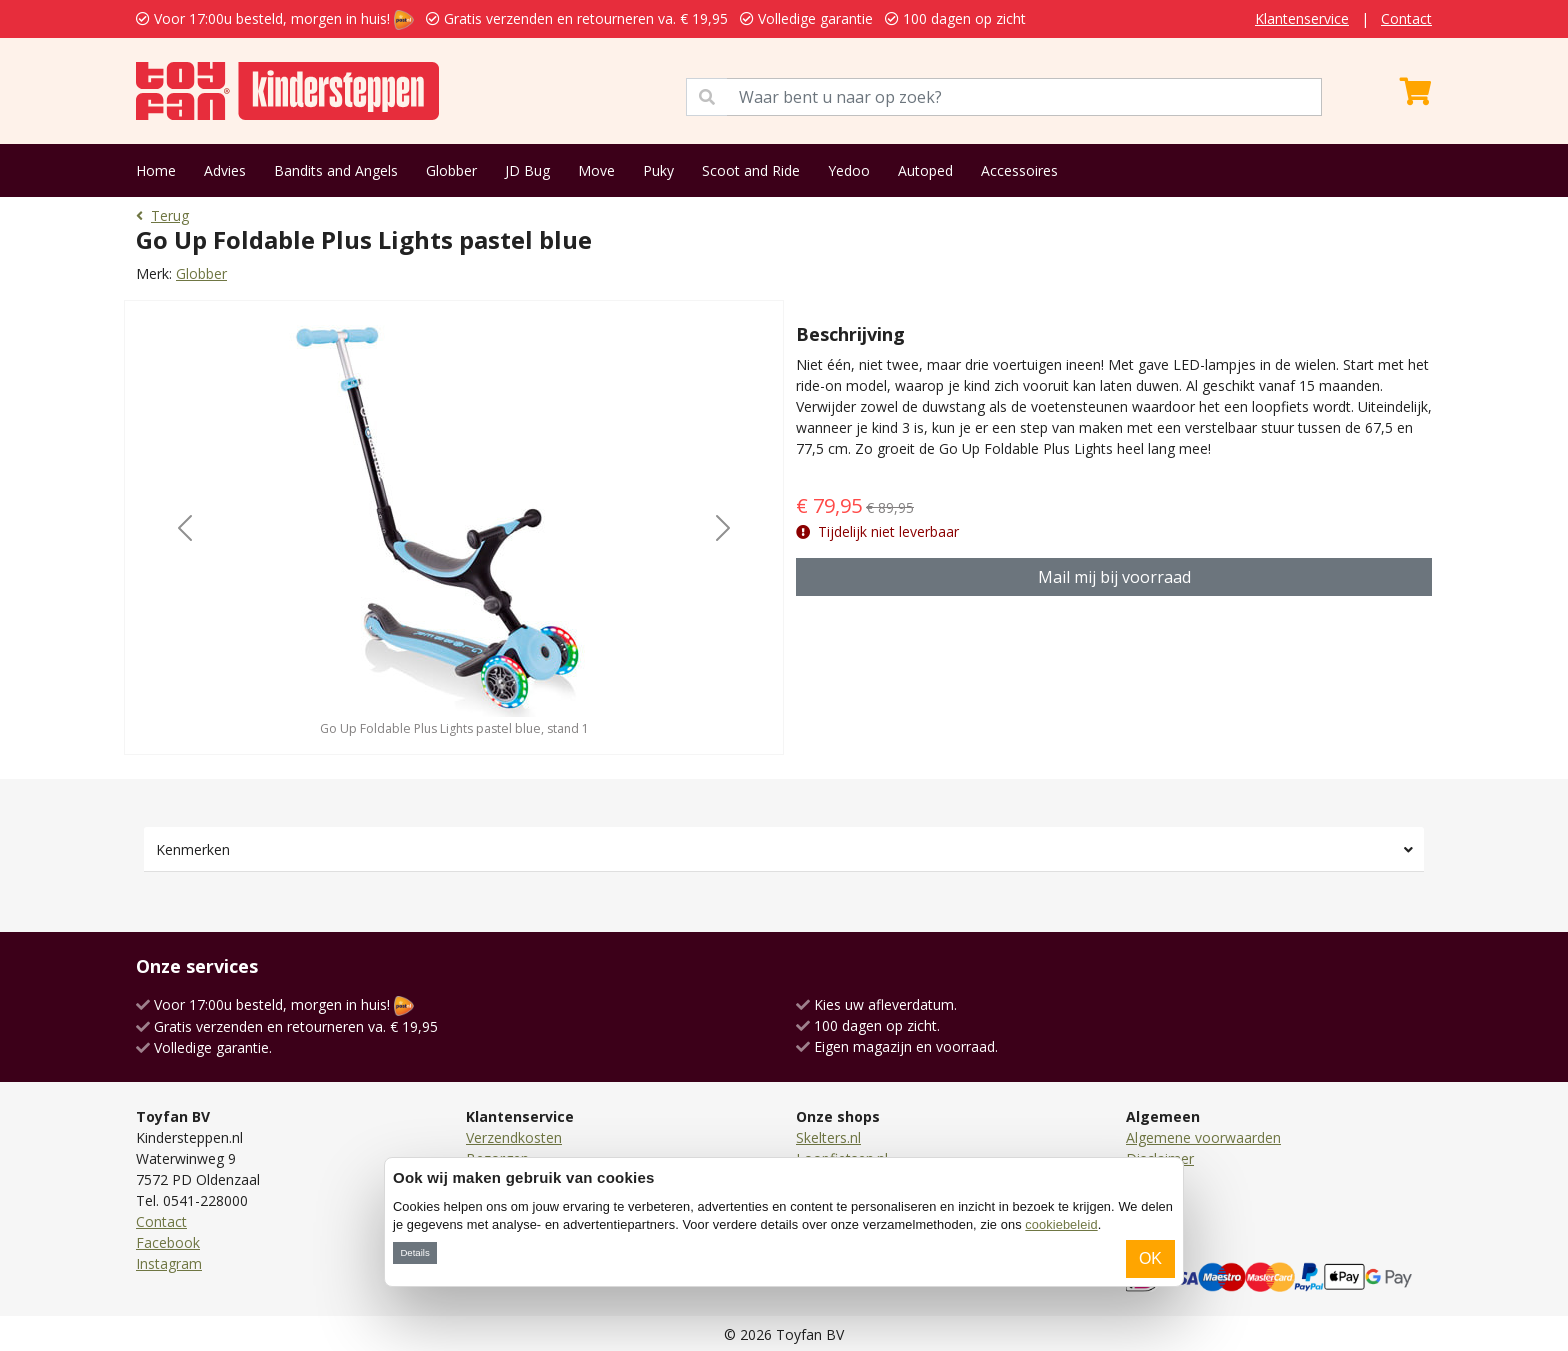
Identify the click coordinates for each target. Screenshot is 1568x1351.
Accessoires (1019, 170)
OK (1150, 1258)
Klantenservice (1302, 18)
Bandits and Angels (336, 170)
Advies (225, 170)
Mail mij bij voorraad (1114, 577)
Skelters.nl (828, 1137)
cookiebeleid (1061, 1224)
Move (596, 170)
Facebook (168, 1242)
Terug (162, 215)
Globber (451, 170)
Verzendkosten (514, 1137)
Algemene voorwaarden (1203, 1137)
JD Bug (527, 170)
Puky (658, 170)
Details (414, 1252)
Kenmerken (193, 849)
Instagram (169, 1263)
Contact (1406, 18)
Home (156, 170)
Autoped (925, 170)
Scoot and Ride (751, 170)
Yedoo (849, 170)
